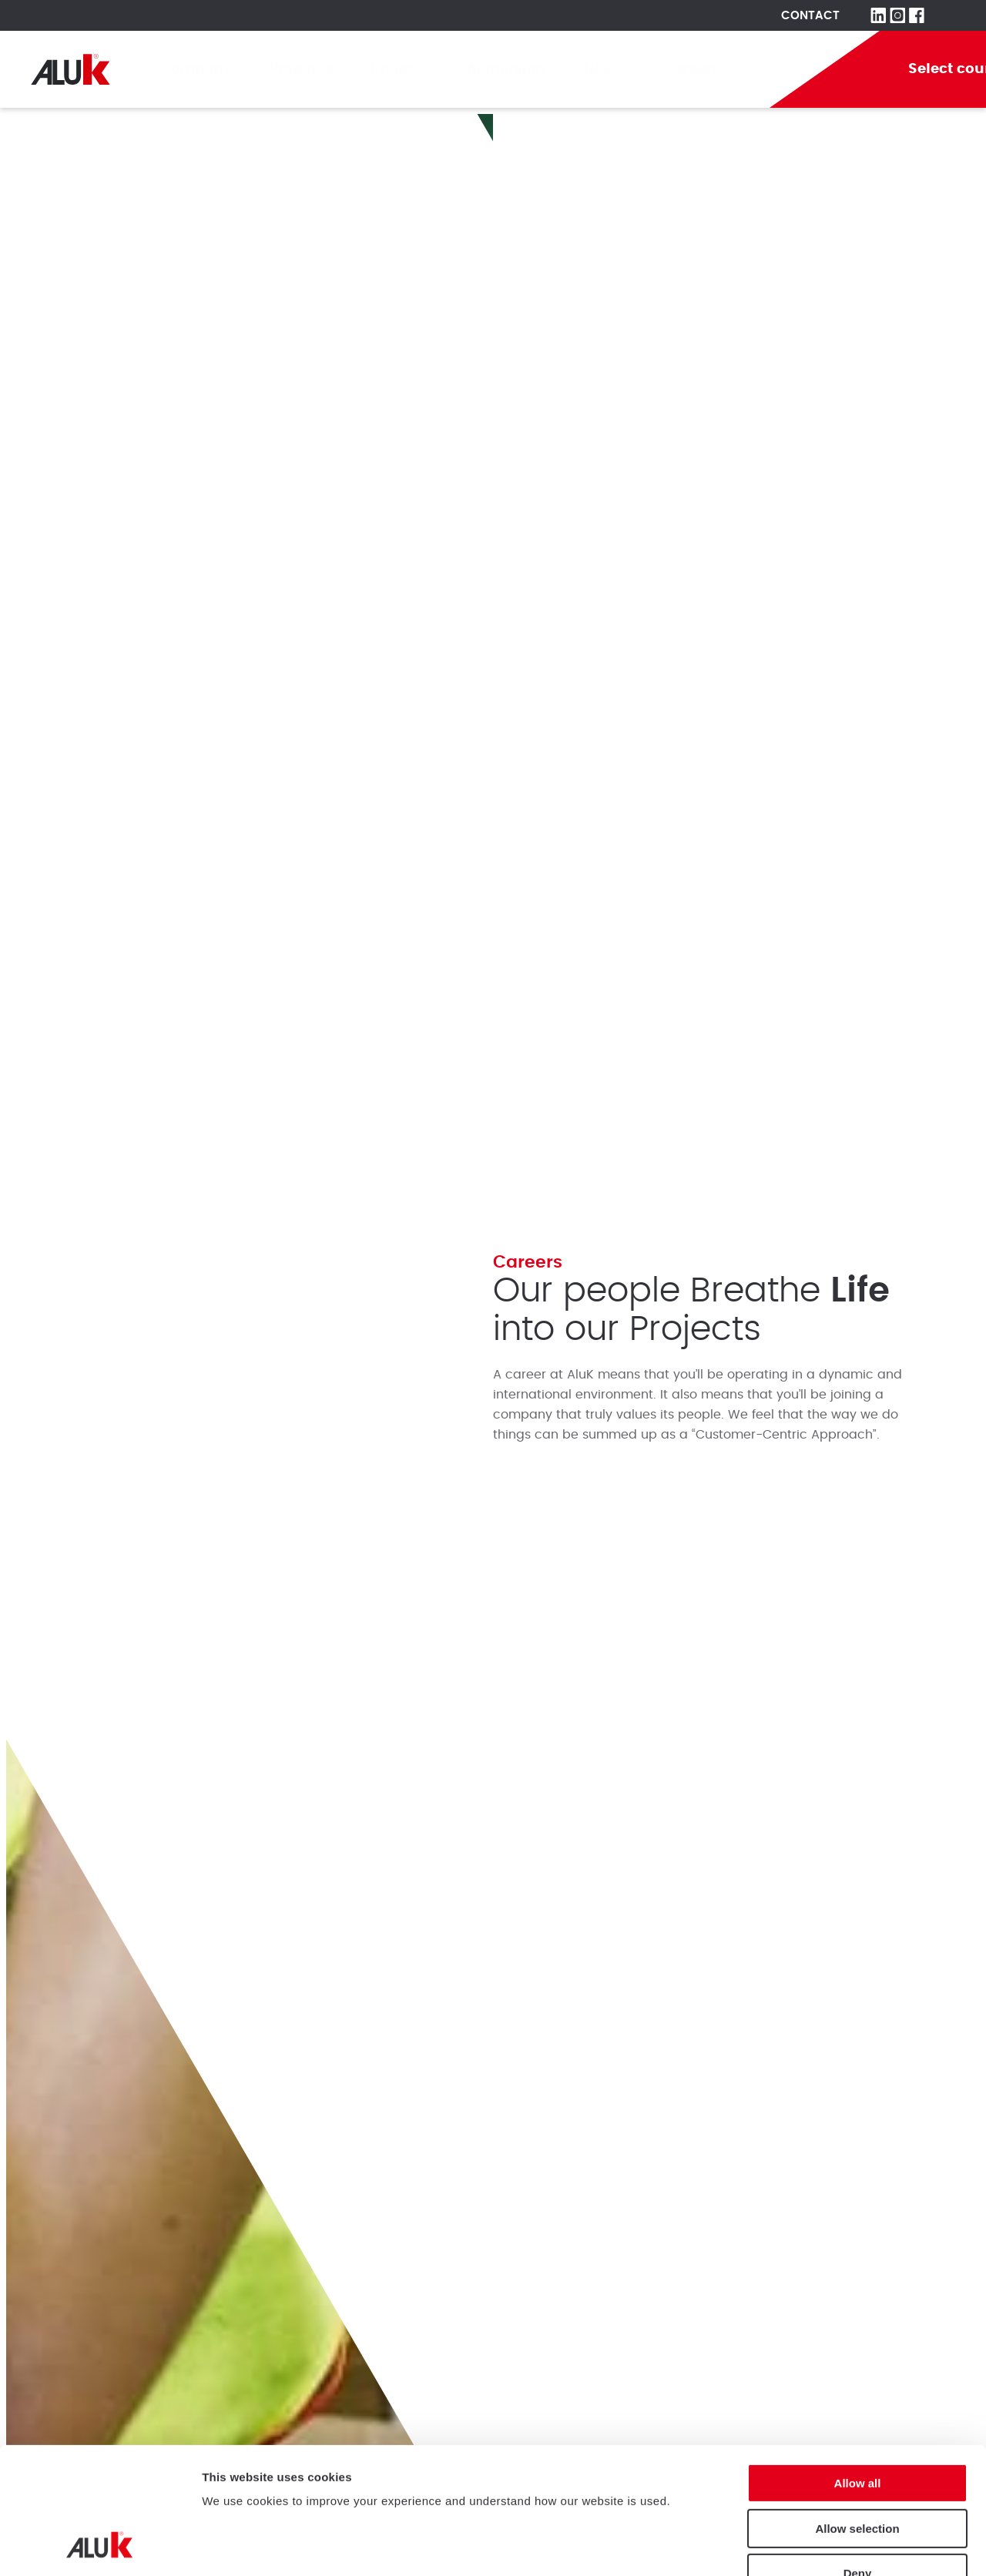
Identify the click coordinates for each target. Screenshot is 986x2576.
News (604, 69)
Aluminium (506, 69)
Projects (399, 69)
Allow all (857, 2364)
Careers (691, 69)
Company (195, 69)
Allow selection (857, 2410)
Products (301, 69)
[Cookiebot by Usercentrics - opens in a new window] (99, 2546)
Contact (810, 16)
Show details (237, 2545)
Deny (857, 2454)
